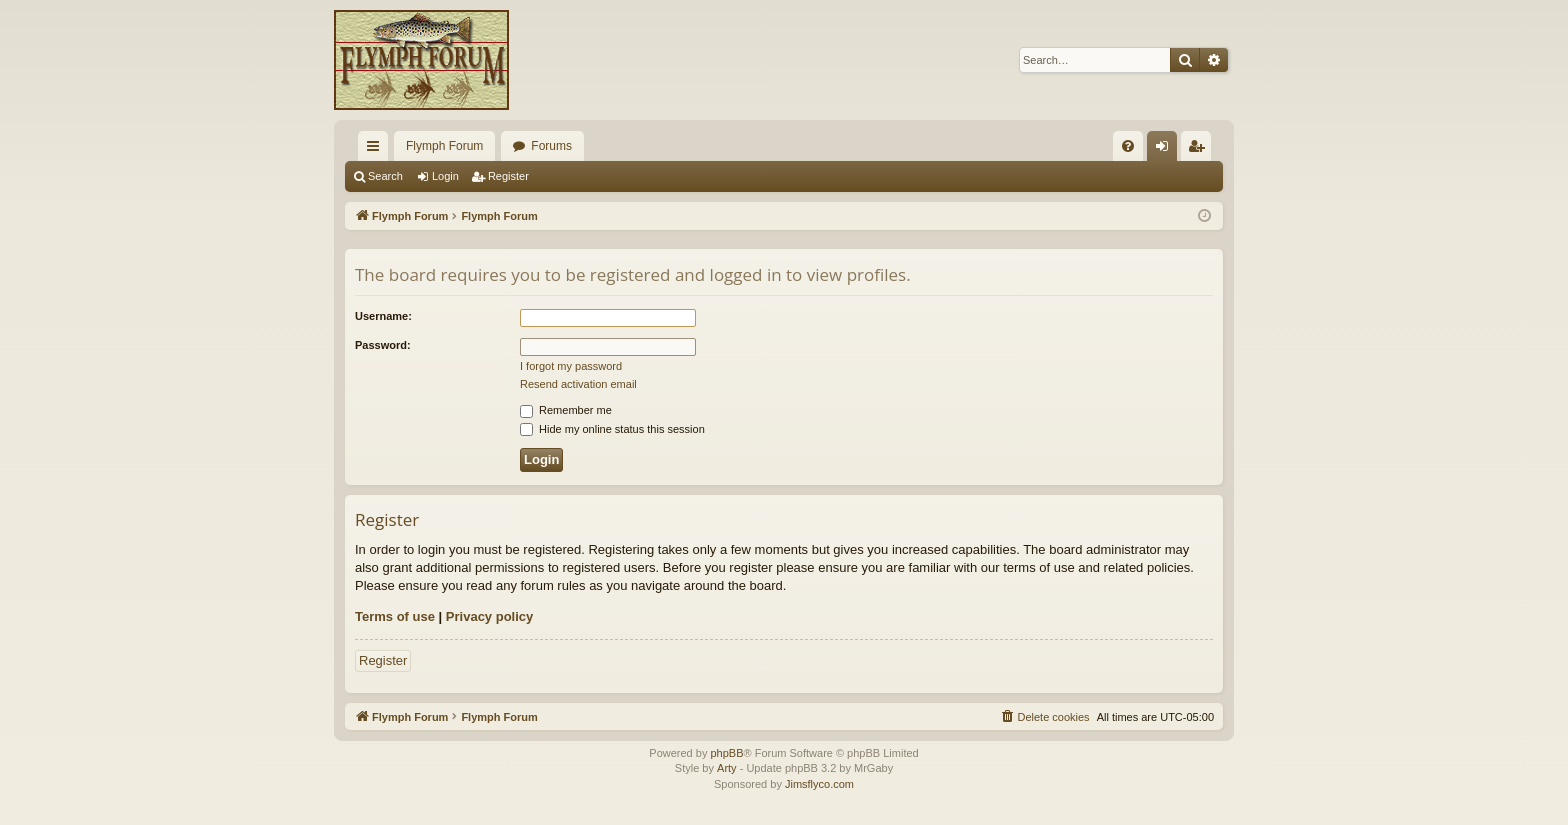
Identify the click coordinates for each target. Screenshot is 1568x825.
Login (445, 176)
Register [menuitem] (1200, 150)
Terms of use (395, 616)
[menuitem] (1128, 146)
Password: (383, 345)
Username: (383, 316)
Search (385, 176)
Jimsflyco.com (819, 784)
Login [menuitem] (1166, 150)
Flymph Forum (444, 146)
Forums (551, 146)
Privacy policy (489, 616)
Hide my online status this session (612, 429)
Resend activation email (578, 384)
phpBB (726, 753)
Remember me (566, 410)
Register (508, 176)
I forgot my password (571, 366)
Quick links (377, 150)
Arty (727, 768)
